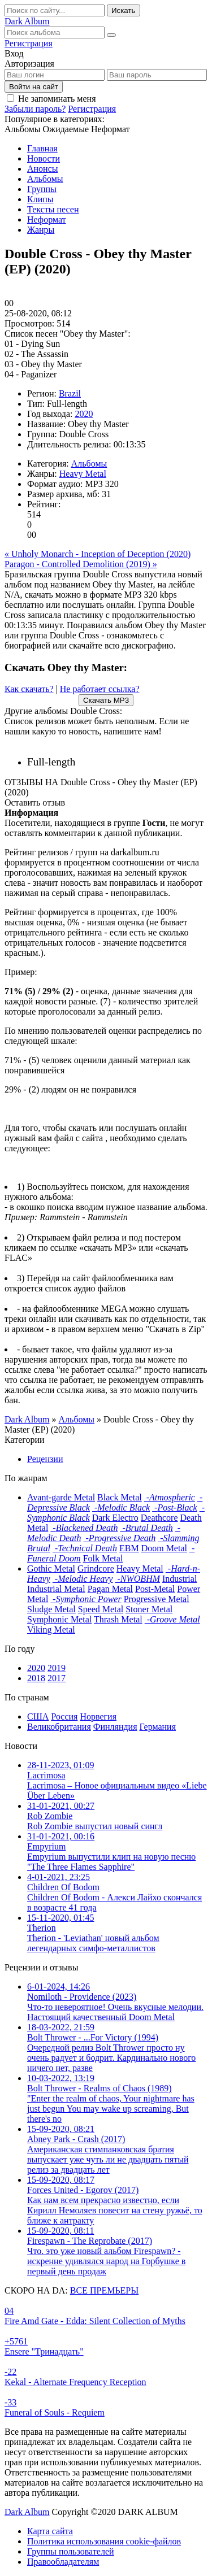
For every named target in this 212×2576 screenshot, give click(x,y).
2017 (56, 1678)
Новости (43, 158)
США (38, 1716)
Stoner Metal (149, 1609)
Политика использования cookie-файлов (104, 2541)
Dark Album (27, 2512)
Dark (27, 21)
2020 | (118, 762)
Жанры (40, 229)
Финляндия (115, 1726)
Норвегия (98, 1716)
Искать (123, 10)
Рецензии (45, 1459)
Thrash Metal (118, 1619)
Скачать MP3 (106, 700)
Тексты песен (53, 209)
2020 (84, 414)
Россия (64, 1716)
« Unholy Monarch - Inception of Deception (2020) (98, 554)
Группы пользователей (70, 2551)
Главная (42, 148)
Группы (42, 189)
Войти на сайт (33, 86)
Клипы (40, 199)
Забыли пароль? (35, 109)
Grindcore (95, 1568)
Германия (158, 1726)
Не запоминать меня (57, 98)
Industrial (179, 1578)
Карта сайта (50, 2531)
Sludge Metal (51, 1609)
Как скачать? (29, 689)
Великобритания (59, 1726)
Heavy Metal (82, 473)
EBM (129, 1548)
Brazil (70, 393)
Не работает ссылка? (100, 689)
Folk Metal (103, 1558)
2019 (56, 1668)
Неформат (46, 219)
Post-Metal (155, 1589)
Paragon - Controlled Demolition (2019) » (81, 564)
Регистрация (29, 43)
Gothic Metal (51, 1568)
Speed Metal (100, 1609)
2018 (36, 1678)
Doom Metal (164, 1548)
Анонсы (42, 168)
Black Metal (119, 1497)
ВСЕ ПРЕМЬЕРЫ (104, 2290)
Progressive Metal (156, 1599)
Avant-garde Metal (61, 1497)
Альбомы (45, 179)
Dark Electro (115, 1517)
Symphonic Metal (59, 1619)
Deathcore (159, 1517)
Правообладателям (63, 2561)
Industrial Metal (56, 1589)
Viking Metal (51, 1629)
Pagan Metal (110, 1589)
